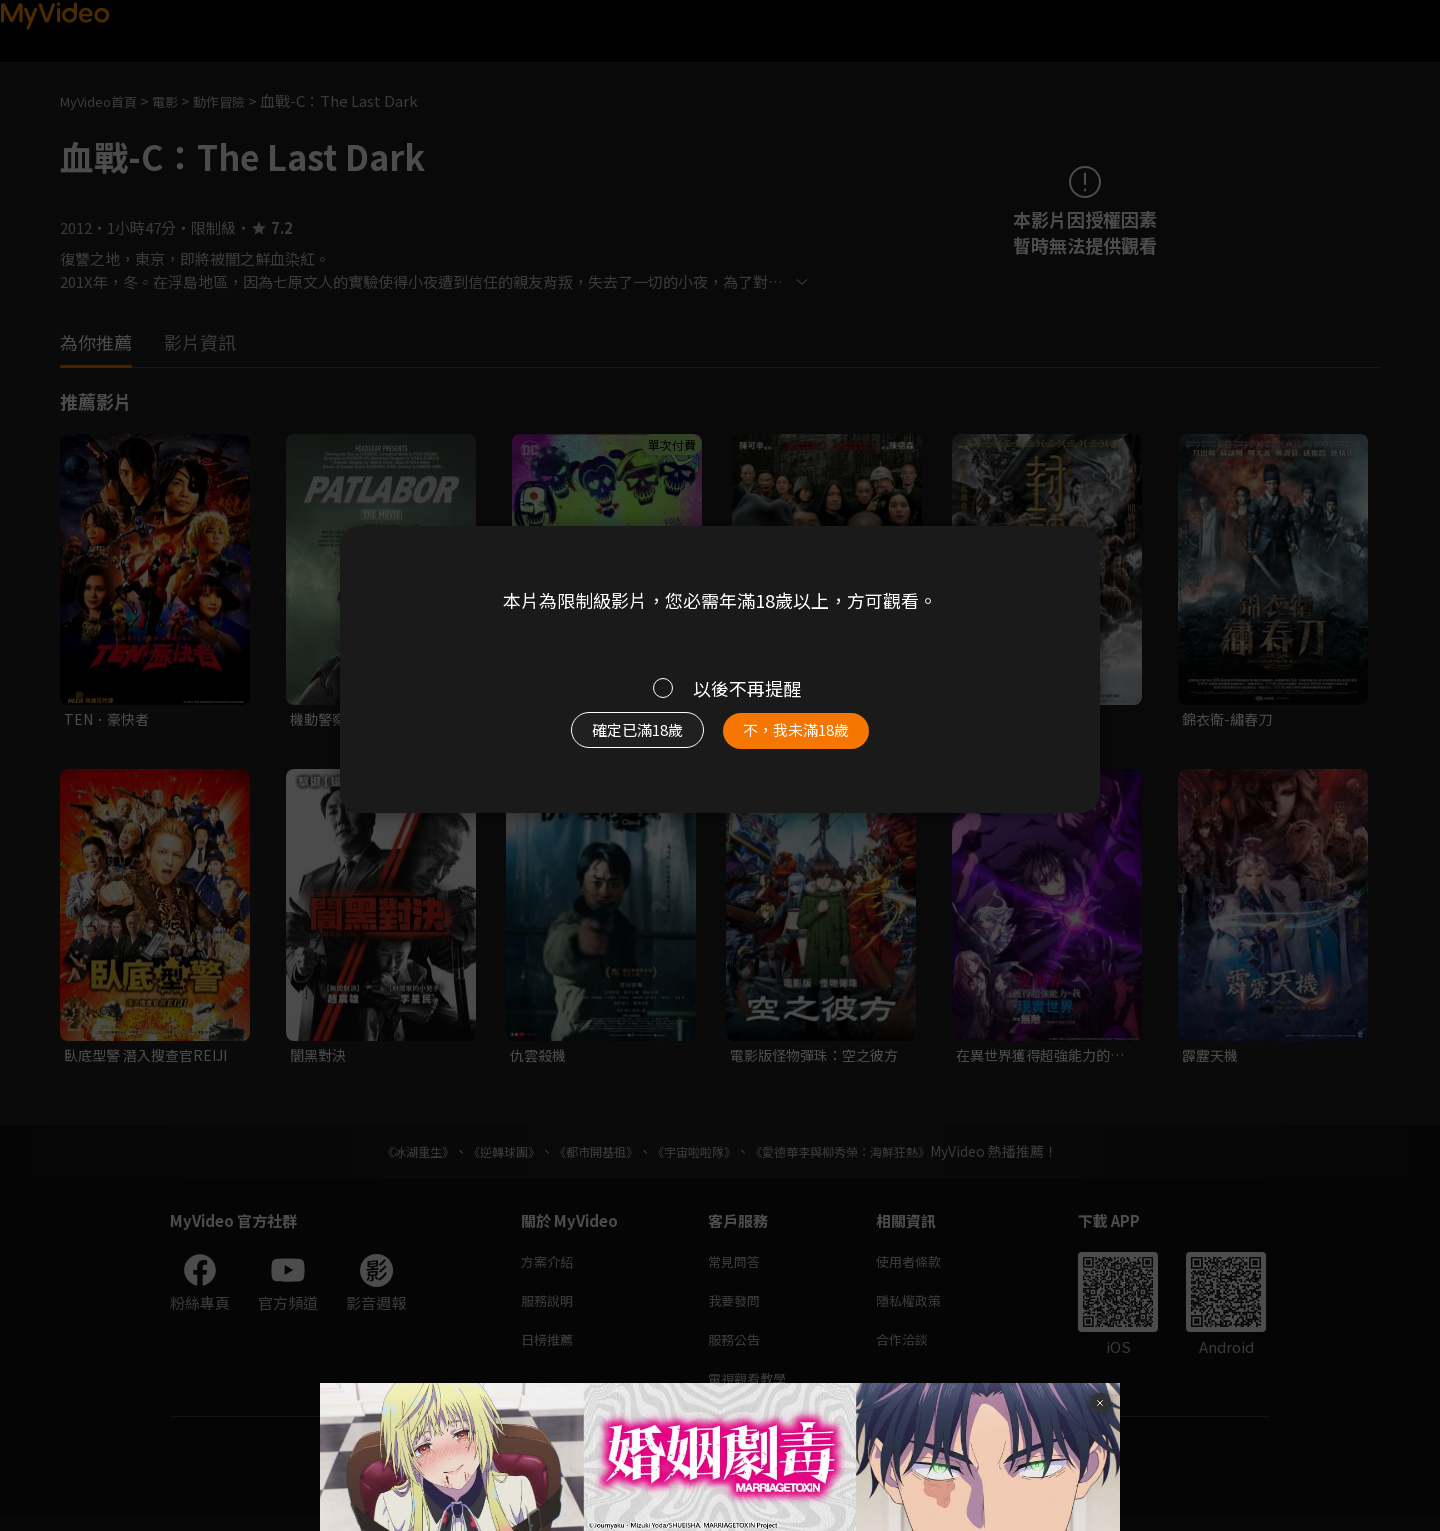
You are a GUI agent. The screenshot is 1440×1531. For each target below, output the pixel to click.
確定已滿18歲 (615, 740)
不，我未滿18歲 (818, 740)
